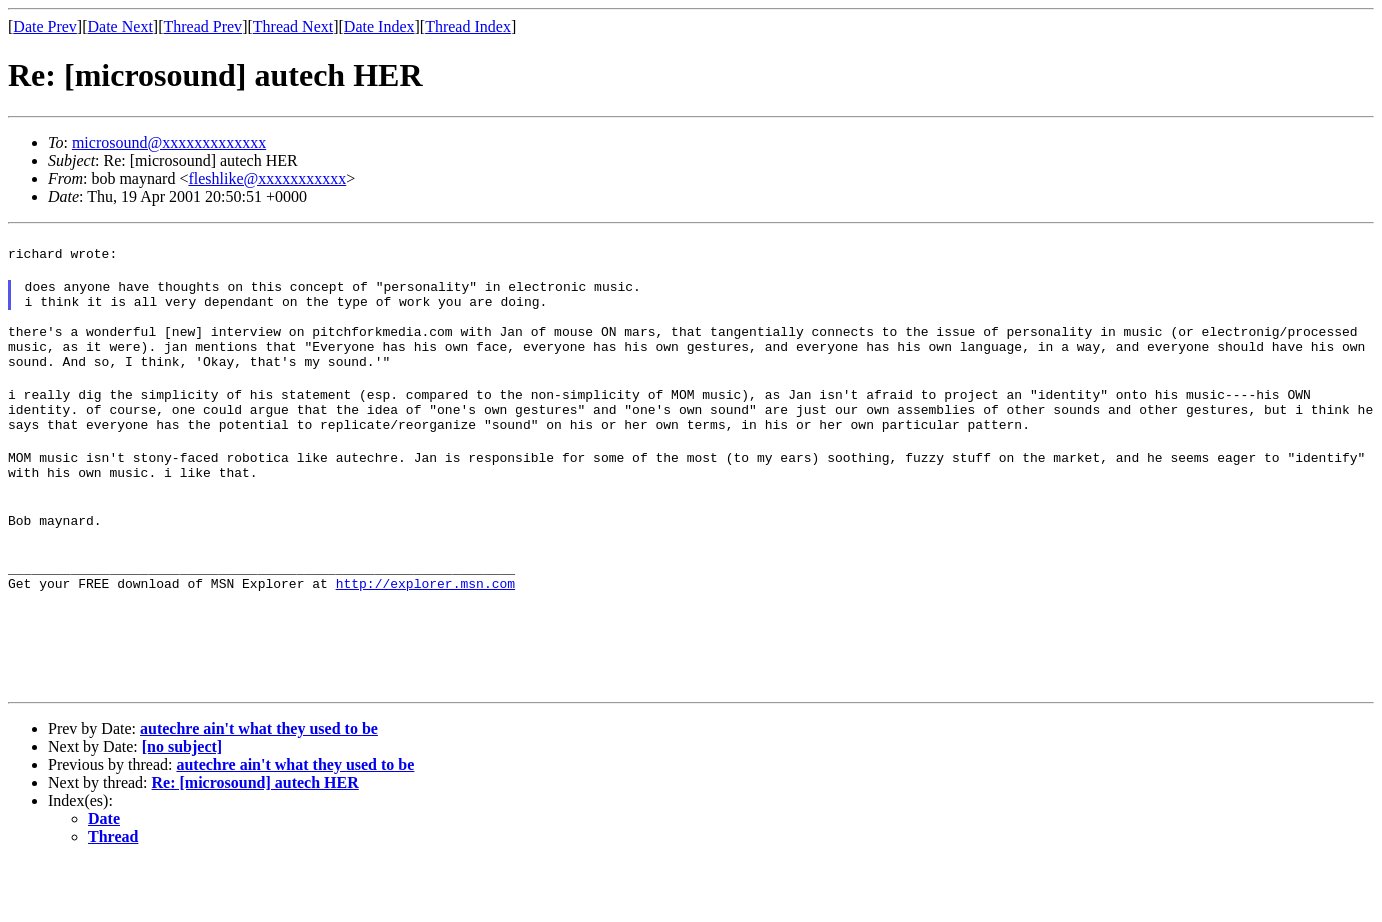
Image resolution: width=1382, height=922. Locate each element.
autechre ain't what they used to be (259, 788)
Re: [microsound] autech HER (255, 842)
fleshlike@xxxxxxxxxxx (267, 178)
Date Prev (45, 26)
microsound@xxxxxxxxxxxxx (169, 142)
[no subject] (182, 806)
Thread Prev (202, 26)
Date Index (379, 26)
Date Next (120, 26)
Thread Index (468, 26)
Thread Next (293, 26)
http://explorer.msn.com (425, 637)
